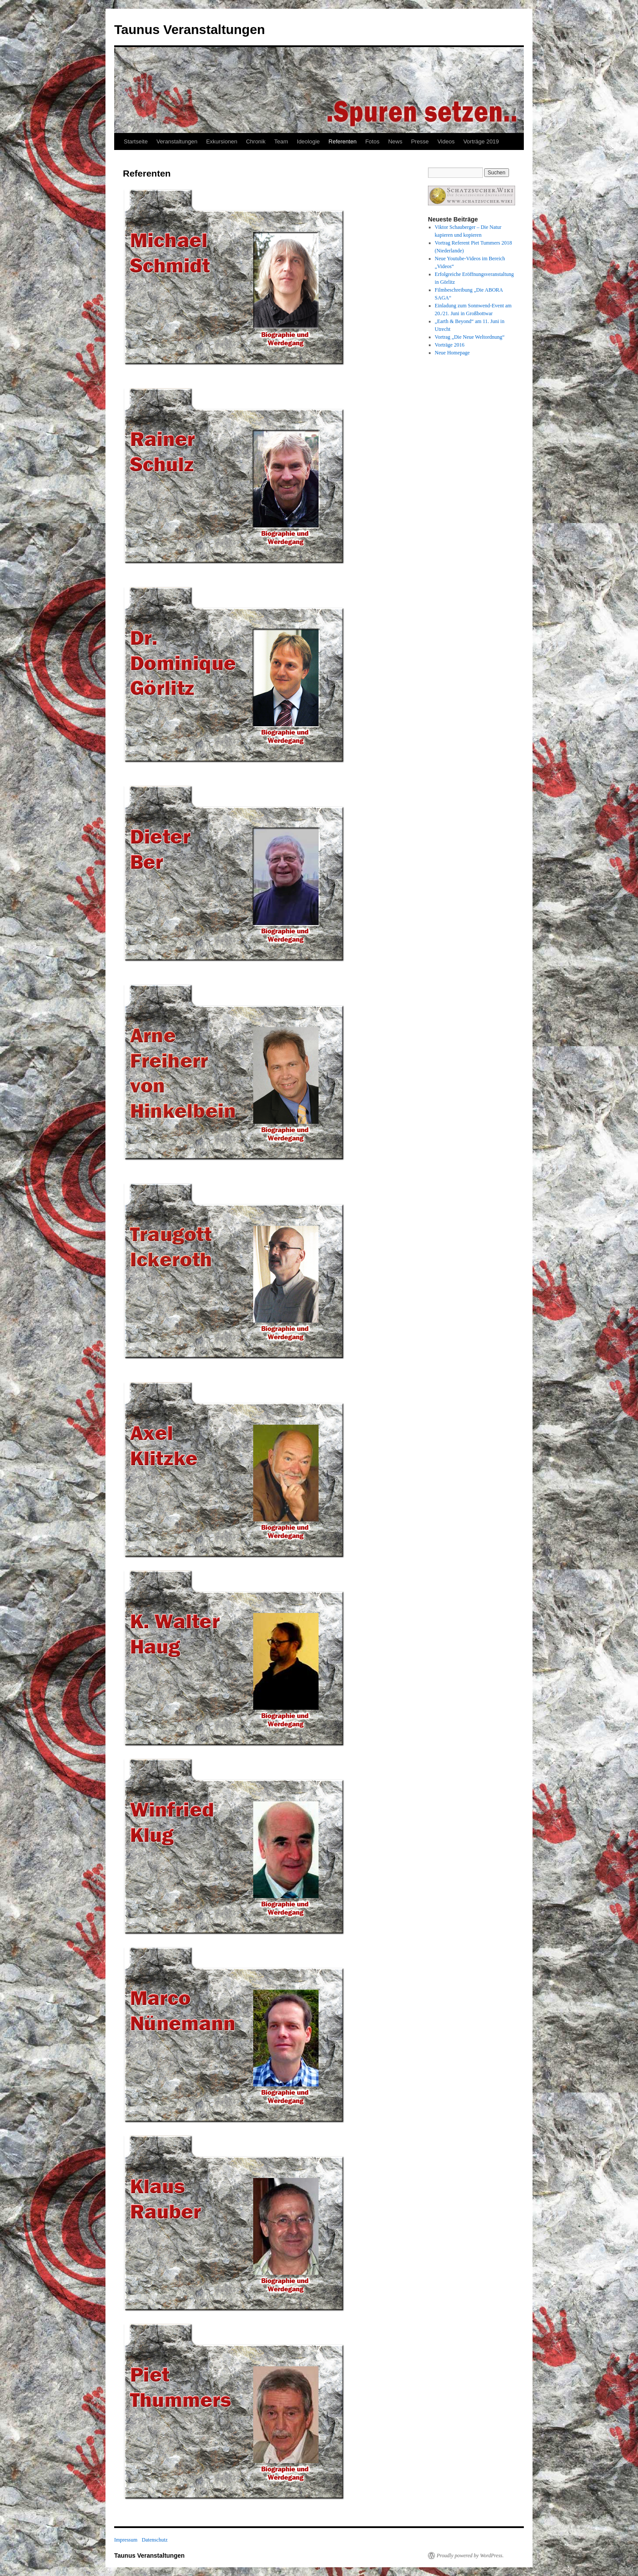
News (395, 141)
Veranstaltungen (176, 141)
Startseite (136, 141)
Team (281, 141)
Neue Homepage (452, 353)
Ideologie (308, 141)
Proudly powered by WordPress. (470, 2555)
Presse (419, 141)
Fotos (372, 141)
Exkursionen (222, 141)
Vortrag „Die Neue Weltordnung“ (470, 337)
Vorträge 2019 (481, 141)
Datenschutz (154, 2540)
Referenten (342, 141)
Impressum (125, 2540)
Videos (446, 141)
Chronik (255, 141)
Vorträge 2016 (450, 345)
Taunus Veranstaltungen (189, 29)
